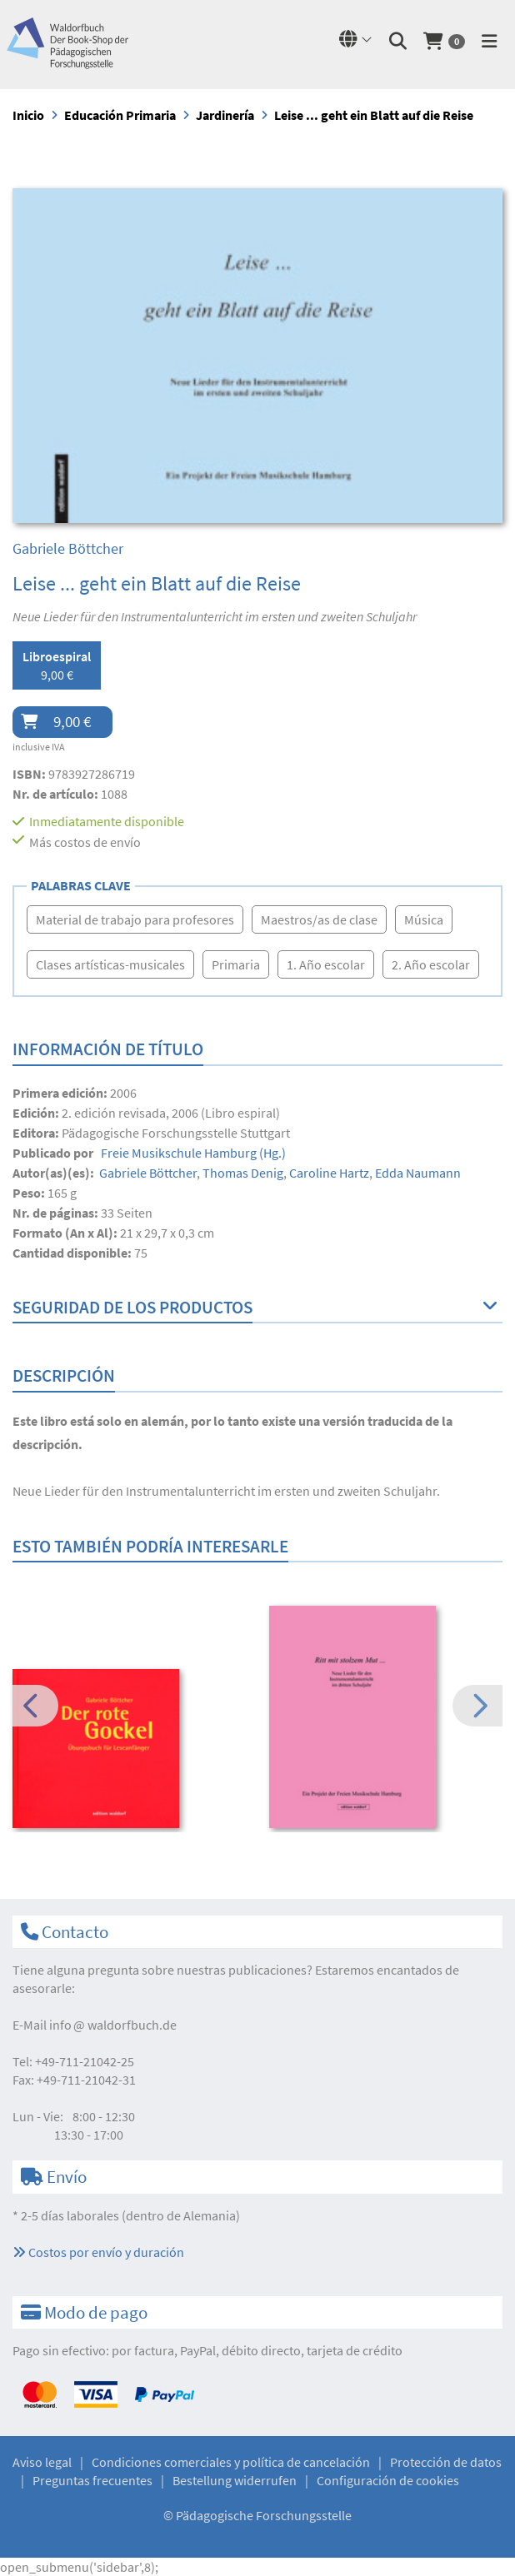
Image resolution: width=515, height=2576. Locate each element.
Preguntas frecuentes (92, 2480)
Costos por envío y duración (98, 2252)
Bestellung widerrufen (234, 2480)
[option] (129, 1750)
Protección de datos (446, 2462)
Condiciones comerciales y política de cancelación (231, 2462)
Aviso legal (42, 2462)
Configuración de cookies (388, 2480)
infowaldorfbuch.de (113, 2024)
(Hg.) (192, 1152)
